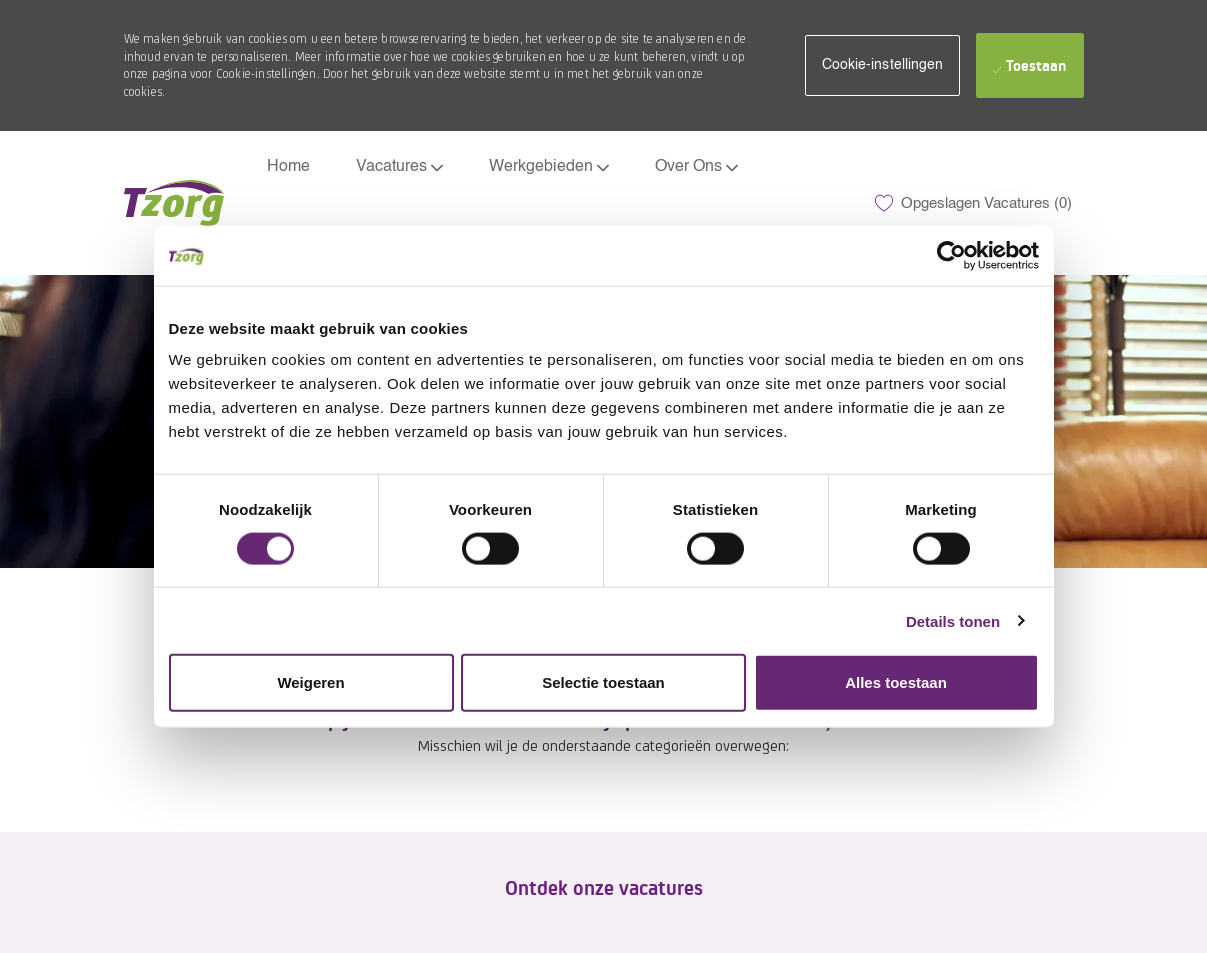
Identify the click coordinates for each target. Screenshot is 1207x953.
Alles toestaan (896, 682)
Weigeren (310, 682)
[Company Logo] (174, 203)
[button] (883, 65)
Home (288, 167)
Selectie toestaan (603, 682)
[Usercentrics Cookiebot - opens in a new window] (951, 255)
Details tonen (953, 620)
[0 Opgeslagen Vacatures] (973, 203)
